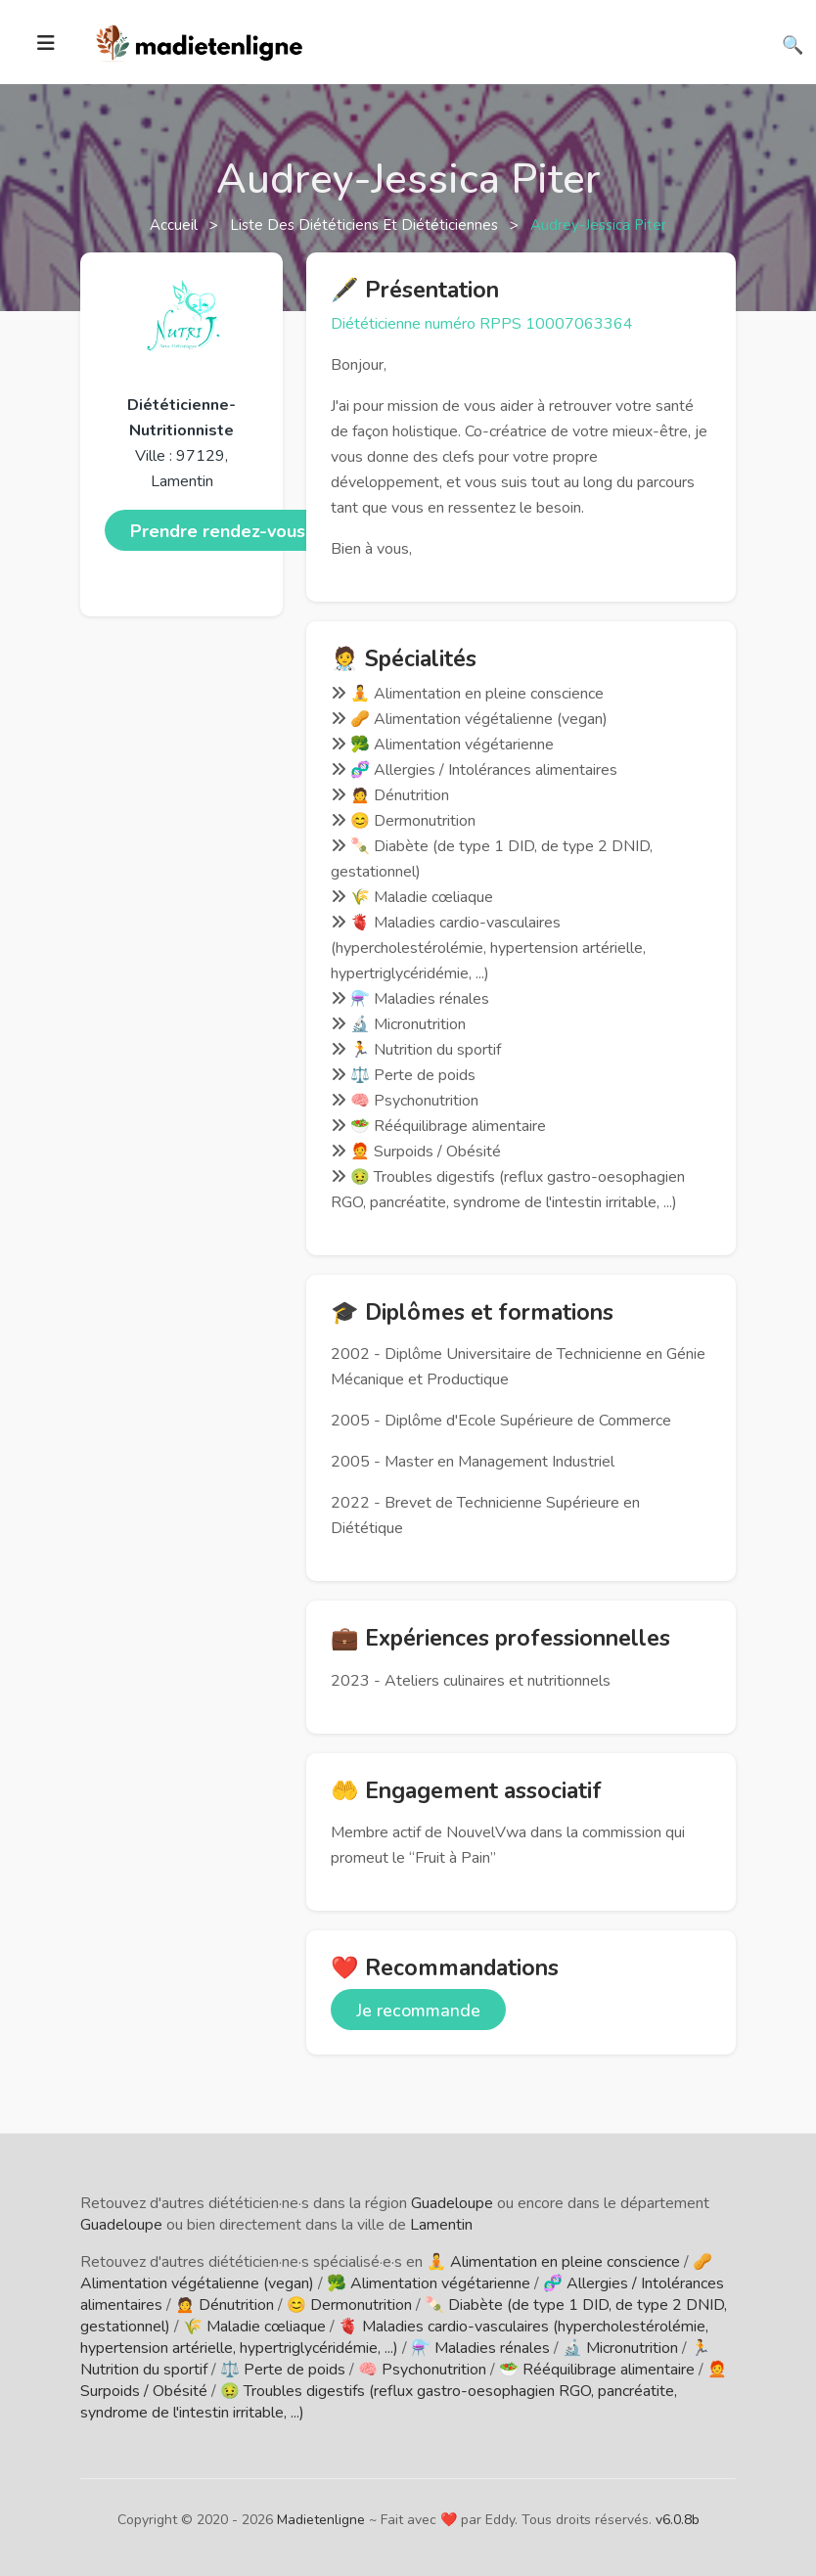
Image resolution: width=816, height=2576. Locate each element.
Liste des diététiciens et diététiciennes (366, 225)
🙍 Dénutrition (224, 2305)
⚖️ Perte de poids (282, 2369)
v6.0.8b (678, 2519)
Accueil (176, 225)
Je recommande (418, 2010)
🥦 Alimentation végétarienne (428, 2283)
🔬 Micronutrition (620, 2348)
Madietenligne (321, 2519)
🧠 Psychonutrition (422, 2369)
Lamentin (441, 2225)
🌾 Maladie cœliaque (254, 2326)
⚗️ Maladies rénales (480, 2348)
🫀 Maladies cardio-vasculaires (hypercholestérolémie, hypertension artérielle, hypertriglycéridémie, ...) (394, 2337)
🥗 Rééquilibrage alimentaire (597, 2369)
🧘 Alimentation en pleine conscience (553, 2262)
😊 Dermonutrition (349, 2305)
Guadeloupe (452, 2203)
